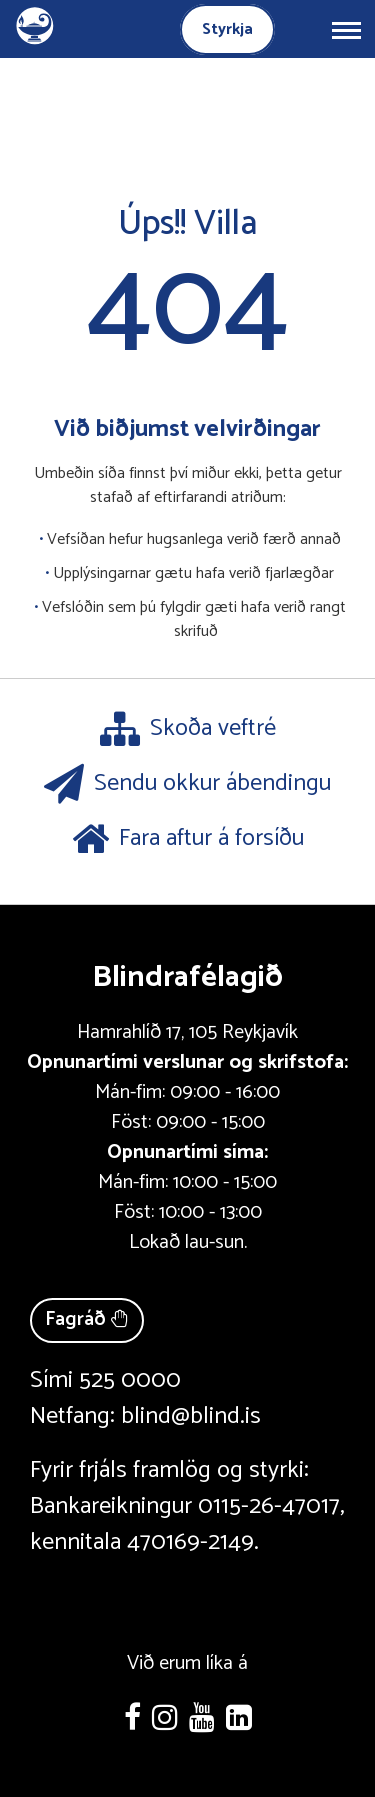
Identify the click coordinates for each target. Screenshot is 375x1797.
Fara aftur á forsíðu (188, 839)
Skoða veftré (188, 729)
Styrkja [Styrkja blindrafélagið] (227, 29)
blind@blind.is (191, 1416)
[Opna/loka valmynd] (346, 29)
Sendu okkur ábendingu (187, 784)
